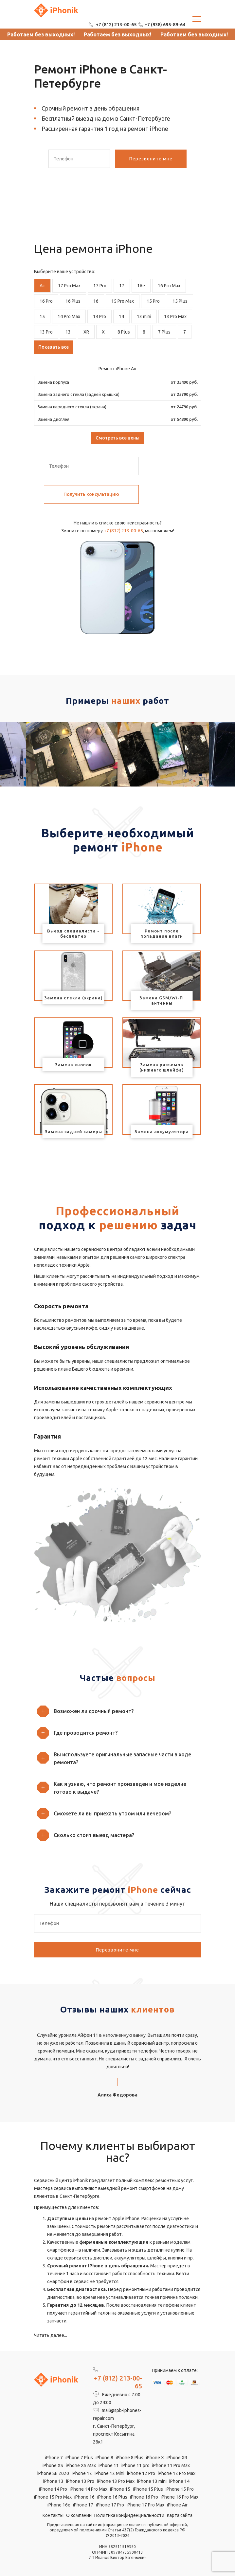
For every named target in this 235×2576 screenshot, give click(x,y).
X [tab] (103, 332)
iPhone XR (177, 2457)
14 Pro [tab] (99, 316)
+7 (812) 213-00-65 (112, 24)
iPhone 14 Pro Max (88, 2489)
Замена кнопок (73, 1064)
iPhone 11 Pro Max (171, 2465)
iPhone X (155, 2457)
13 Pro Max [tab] (175, 316)
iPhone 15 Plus (148, 2489)
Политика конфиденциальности (129, 2515)
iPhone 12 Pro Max (176, 2473)
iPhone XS (53, 2465)
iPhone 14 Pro (53, 2489)
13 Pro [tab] (46, 332)
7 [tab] (184, 332)
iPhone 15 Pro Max (53, 2497)
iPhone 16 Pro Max (179, 2497)
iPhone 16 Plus (112, 2497)
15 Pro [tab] (153, 301)
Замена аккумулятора (162, 1131)
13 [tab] (68, 332)
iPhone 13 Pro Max (116, 2481)
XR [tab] (86, 332)
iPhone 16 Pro (144, 2497)
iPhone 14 (179, 2481)
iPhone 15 (120, 2489)
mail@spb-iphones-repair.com (117, 2414)
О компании (79, 2515)
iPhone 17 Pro (110, 2504)
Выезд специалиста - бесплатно (73, 933)
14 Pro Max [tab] (69, 316)
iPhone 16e (58, 2504)
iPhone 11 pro (135, 2465)
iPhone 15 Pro (180, 2489)
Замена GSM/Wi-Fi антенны (161, 1000)
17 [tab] (121, 285)
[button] (117, 1711)
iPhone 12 (82, 2473)
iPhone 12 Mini (109, 2473)
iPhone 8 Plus (129, 2457)
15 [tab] (42, 316)
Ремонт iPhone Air (117, 368)
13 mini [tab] (144, 316)
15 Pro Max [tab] (122, 301)
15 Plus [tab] (180, 301)
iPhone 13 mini (152, 2481)
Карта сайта (179, 2515)
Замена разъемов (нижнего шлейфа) (161, 1067)
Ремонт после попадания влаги (161, 933)
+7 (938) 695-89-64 (161, 24)
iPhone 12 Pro (141, 2473)
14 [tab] (121, 316)
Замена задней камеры (73, 1131)
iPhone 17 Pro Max (145, 2504)
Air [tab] (42, 285)
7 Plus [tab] (164, 332)
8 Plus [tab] (124, 332)
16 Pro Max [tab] (169, 285)
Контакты (53, 2515)
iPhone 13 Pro (80, 2481)
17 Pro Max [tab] (69, 285)
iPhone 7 (54, 2457)
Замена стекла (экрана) (73, 997)
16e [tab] (141, 285)
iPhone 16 (84, 2497)
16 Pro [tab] (46, 301)
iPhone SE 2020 (53, 2473)
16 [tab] (96, 301)
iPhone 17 (83, 2504)
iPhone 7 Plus (79, 2457)
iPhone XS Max (81, 2465)
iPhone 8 (104, 2457)
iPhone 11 (109, 2465)
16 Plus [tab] (73, 301)
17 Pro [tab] (99, 285)
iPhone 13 (53, 2481)
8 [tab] (144, 332)
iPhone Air (177, 2504)
